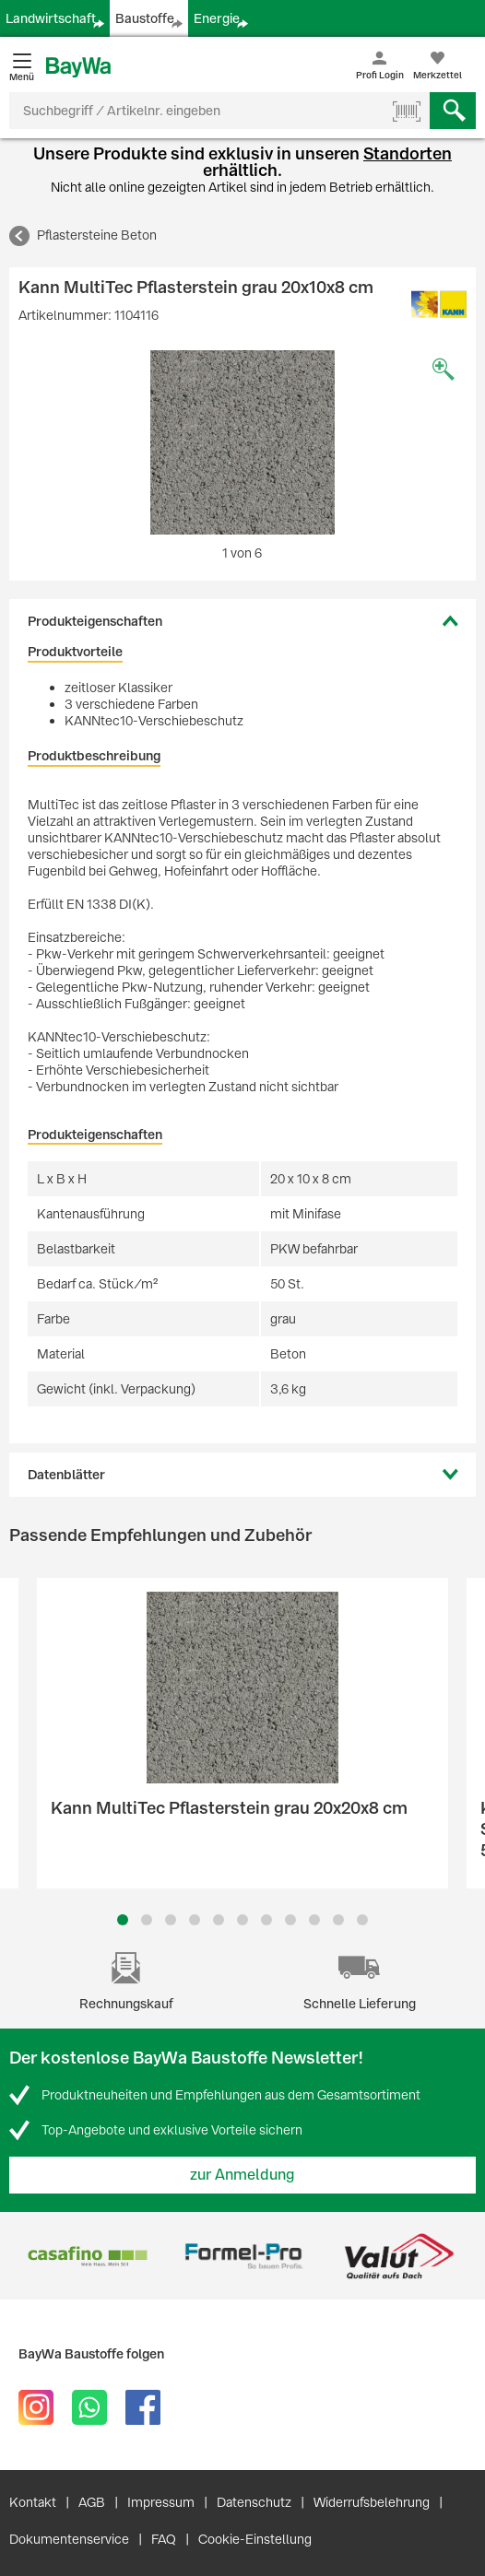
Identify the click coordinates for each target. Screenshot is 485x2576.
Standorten (407, 153)
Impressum (161, 2502)
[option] (242, 442)
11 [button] (362, 1919)
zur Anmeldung (242, 2174)
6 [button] (242, 1919)
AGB (91, 2502)
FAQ (163, 2539)
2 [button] (146, 1919)
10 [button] (338, 1919)
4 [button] (194, 1919)
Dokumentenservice (69, 2539)
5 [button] (218, 1919)
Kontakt (32, 2502)
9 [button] (314, 1919)
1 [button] (122, 1919)
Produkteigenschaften (95, 621)
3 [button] (171, 1919)
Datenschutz (254, 2502)
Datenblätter (66, 1474)
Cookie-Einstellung (255, 2539)
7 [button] (267, 1919)
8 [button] (290, 1919)
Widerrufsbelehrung (371, 2502)
